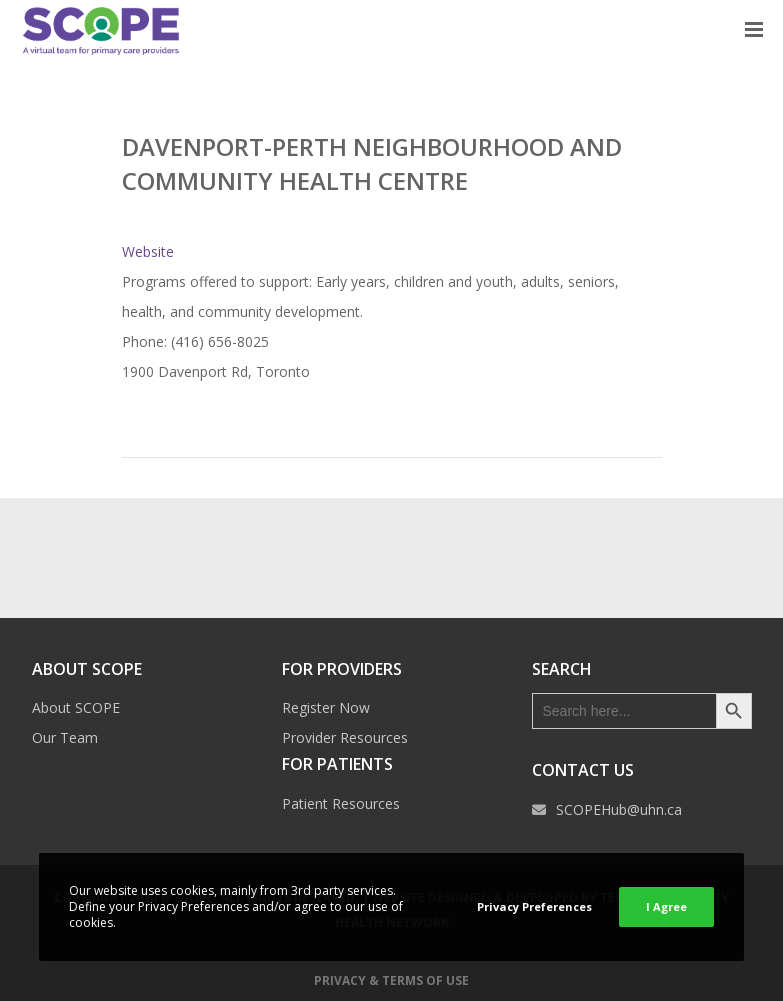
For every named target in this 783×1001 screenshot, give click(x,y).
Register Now (326, 707)
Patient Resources (341, 803)
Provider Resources (345, 737)
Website (148, 251)
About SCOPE (76, 707)
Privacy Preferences (534, 906)
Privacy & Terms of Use (391, 980)
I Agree (666, 906)
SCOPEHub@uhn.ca (619, 809)
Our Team (65, 737)
